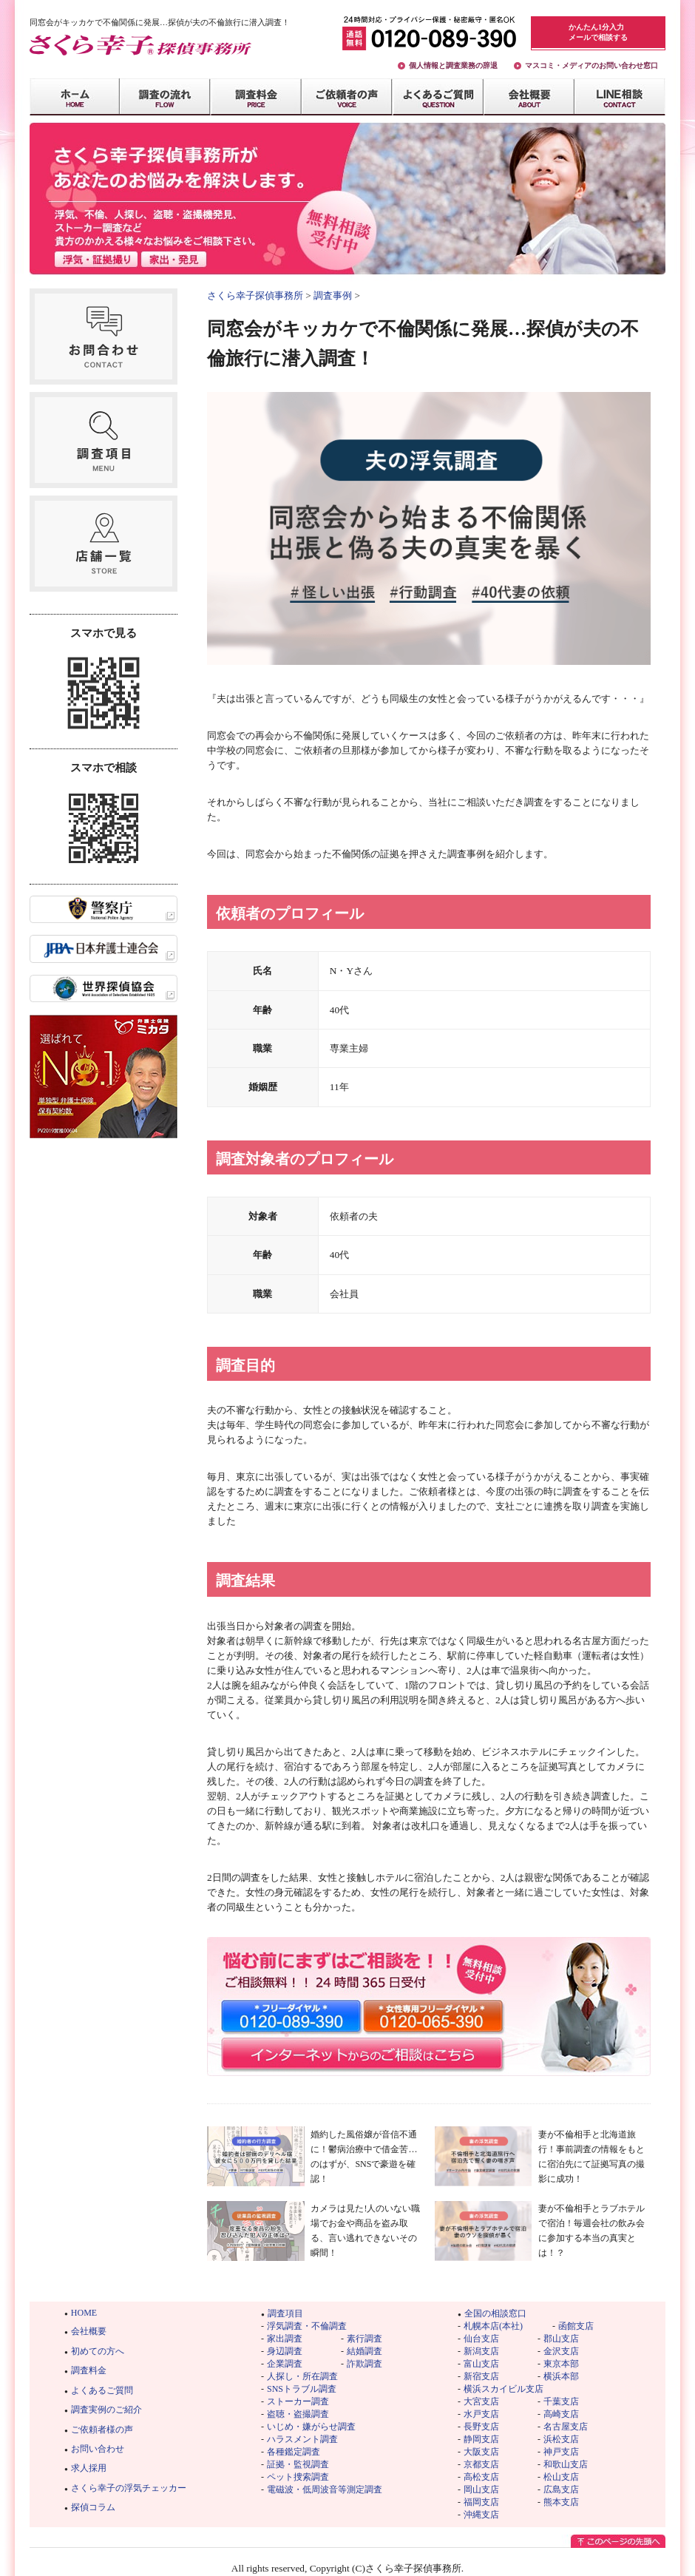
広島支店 (561, 2489)
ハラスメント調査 (302, 2439)
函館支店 (576, 2326)
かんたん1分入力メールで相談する (598, 32)
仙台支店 (481, 2338)
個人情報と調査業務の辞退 (453, 65)
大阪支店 (481, 2452)
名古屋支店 (565, 2426)
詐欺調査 (364, 2364)
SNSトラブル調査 (301, 2389)
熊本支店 (561, 2502)
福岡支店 (481, 2502)
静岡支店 (481, 2439)
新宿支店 (481, 2376)
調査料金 (88, 2370)
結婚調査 (364, 2351)
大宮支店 (481, 2401)
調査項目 (285, 2313)
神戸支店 (561, 2452)
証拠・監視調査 (298, 2464)
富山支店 (481, 2364)
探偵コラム (93, 2507)
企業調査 (284, 2364)
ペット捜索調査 (298, 2477)
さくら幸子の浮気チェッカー (128, 2488)
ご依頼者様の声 (102, 2429)
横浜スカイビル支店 (503, 2389)
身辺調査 (284, 2351)
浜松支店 (561, 2439)
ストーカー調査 (298, 2401)
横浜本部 (561, 2376)
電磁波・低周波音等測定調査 (324, 2489)
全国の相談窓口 (495, 2313)
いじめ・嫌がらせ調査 (311, 2426)
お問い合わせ (97, 2449)
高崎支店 (561, 2414)
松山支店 (561, 2477)
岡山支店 (481, 2489)
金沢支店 (561, 2351)
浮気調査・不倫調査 (307, 2326)
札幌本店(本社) (493, 2326)
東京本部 (561, 2364)
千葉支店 (561, 2401)
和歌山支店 (565, 2464)
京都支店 (481, 2464)
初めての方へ (97, 2351)
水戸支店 (481, 2414)
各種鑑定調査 (293, 2452)
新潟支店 (481, 2351)
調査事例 (332, 295)
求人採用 (88, 2468)
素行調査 (364, 2338)
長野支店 (481, 2426)
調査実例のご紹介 (106, 2409)
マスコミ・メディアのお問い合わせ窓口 (591, 65)
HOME (84, 2313)
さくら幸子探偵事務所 (255, 295)
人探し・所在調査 (302, 2376)
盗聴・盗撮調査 (298, 2414)
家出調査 (284, 2338)
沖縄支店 (481, 2514)
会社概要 (88, 2331)
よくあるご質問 (102, 2390)
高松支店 (481, 2477)
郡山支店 (561, 2338)
